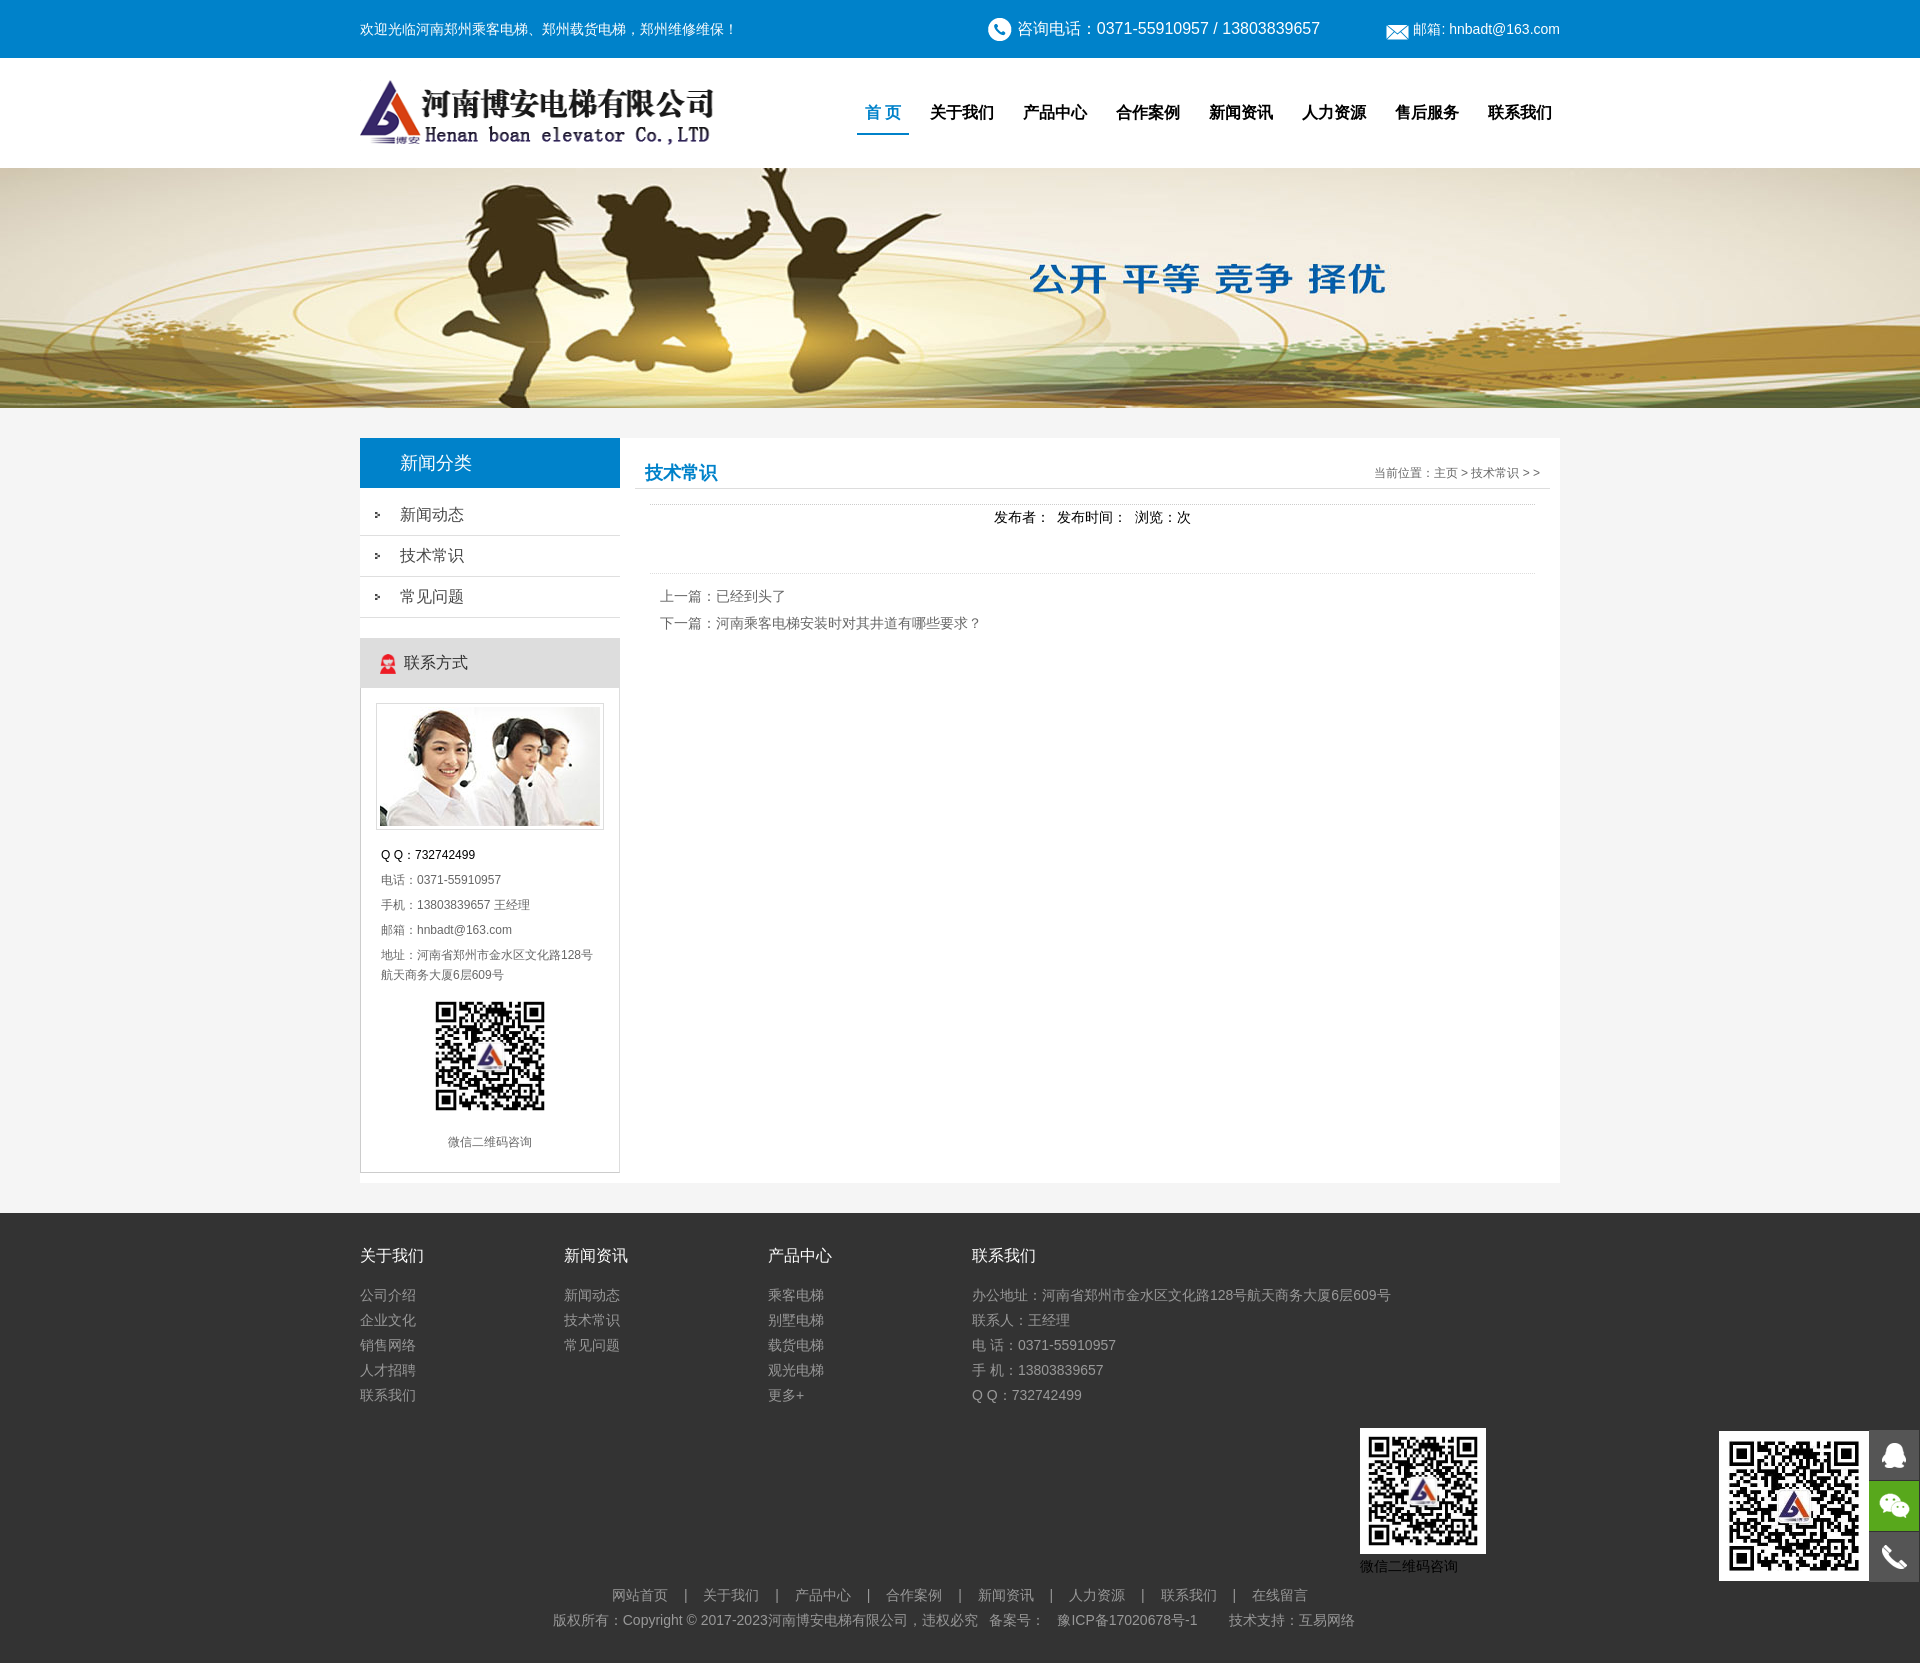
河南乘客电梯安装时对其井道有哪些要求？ (849, 623)
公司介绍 (388, 1295)
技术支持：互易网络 (1292, 1620)
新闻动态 (432, 514)
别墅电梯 (796, 1320)
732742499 (445, 855)
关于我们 (962, 112)
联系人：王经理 (1021, 1320)
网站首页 (640, 1595)
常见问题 (432, 596)
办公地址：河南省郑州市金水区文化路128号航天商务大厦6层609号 (1181, 1295)
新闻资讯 (1241, 112)
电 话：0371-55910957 (1044, 1345)
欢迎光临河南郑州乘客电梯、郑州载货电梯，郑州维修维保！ (549, 29)
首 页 (883, 112)
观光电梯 (796, 1370)
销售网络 (388, 1345)
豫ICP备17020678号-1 (1127, 1620)
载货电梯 (796, 1345)
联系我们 (1520, 112)
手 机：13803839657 (1038, 1370)
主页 (1446, 473)
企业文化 (388, 1320)
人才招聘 (388, 1370)
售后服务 (1427, 112)
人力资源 (1334, 112)
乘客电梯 (796, 1295)
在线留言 (1280, 1595)
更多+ (786, 1395)
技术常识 (432, 555)
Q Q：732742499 (1027, 1395)
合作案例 (1148, 112)
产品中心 (1055, 112)
